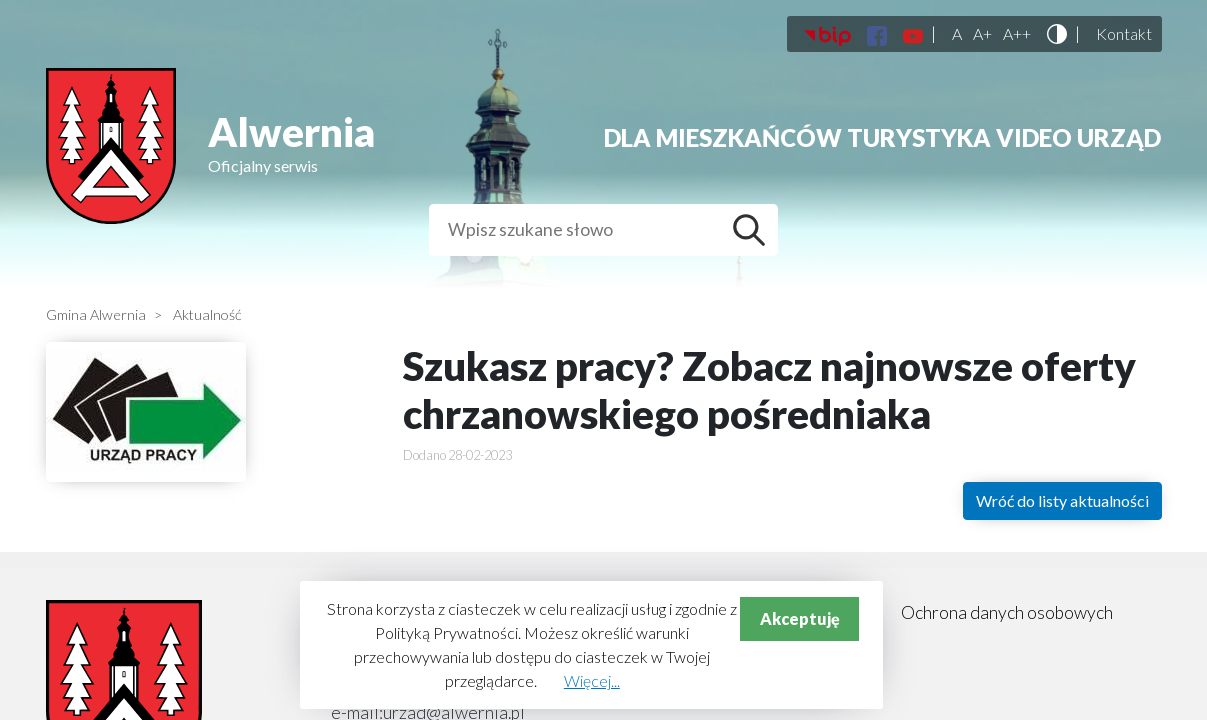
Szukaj (754, 230)
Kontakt (1124, 34)
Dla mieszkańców (723, 137)
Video (1034, 137)
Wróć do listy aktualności (1062, 500)
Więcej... (592, 680)
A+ (982, 34)
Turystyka (919, 137)
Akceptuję (800, 618)
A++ (1017, 34)
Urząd (1119, 137)
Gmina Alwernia (96, 314)
